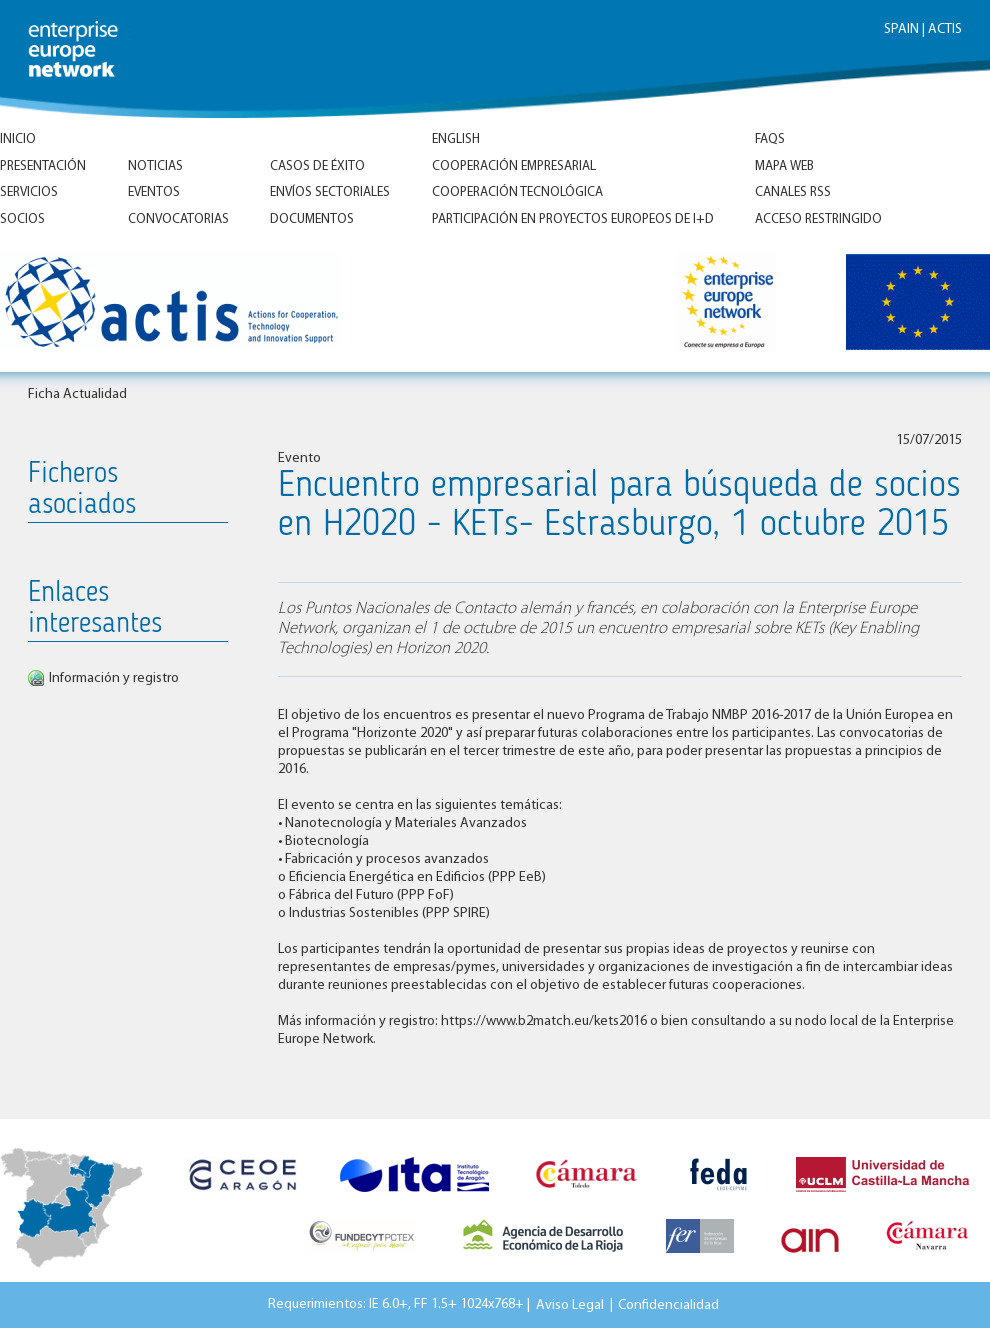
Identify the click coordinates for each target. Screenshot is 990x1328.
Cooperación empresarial (514, 166)
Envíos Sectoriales (330, 192)
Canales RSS (793, 192)
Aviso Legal (570, 1304)
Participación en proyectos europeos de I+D (573, 219)
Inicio (18, 139)
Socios (22, 219)
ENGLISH (456, 139)
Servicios (29, 192)
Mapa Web (784, 166)
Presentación (43, 166)
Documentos (312, 219)
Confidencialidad (668, 1304)
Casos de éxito (317, 166)
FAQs (770, 139)
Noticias (155, 166)
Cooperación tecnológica (517, 192)
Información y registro (114, 678)
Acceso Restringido (818, 219)
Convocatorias (178, 219)
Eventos (154, 192)
